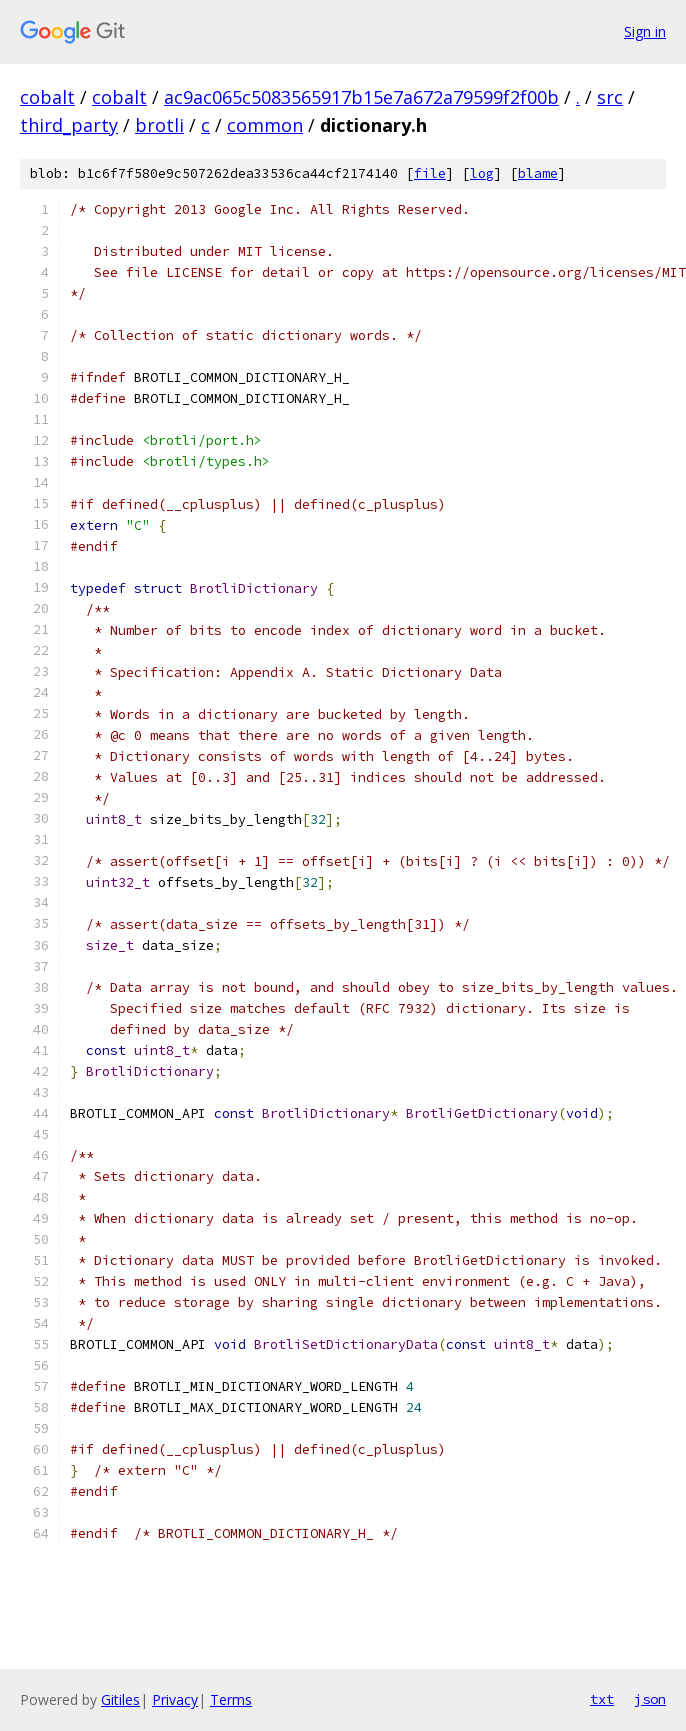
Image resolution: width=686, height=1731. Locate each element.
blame (538, 173)
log (482, 173)
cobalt (47, 97)
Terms (231, 1699)
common (265, 125)
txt (602, 1699)
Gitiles (120, 1699)
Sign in (645, 31)
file (430, 173)
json (650, 1699)
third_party (69, 125)
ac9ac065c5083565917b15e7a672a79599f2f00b (361, 97)
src (610, 97)
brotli (159, 125)
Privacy (175, 1699)
